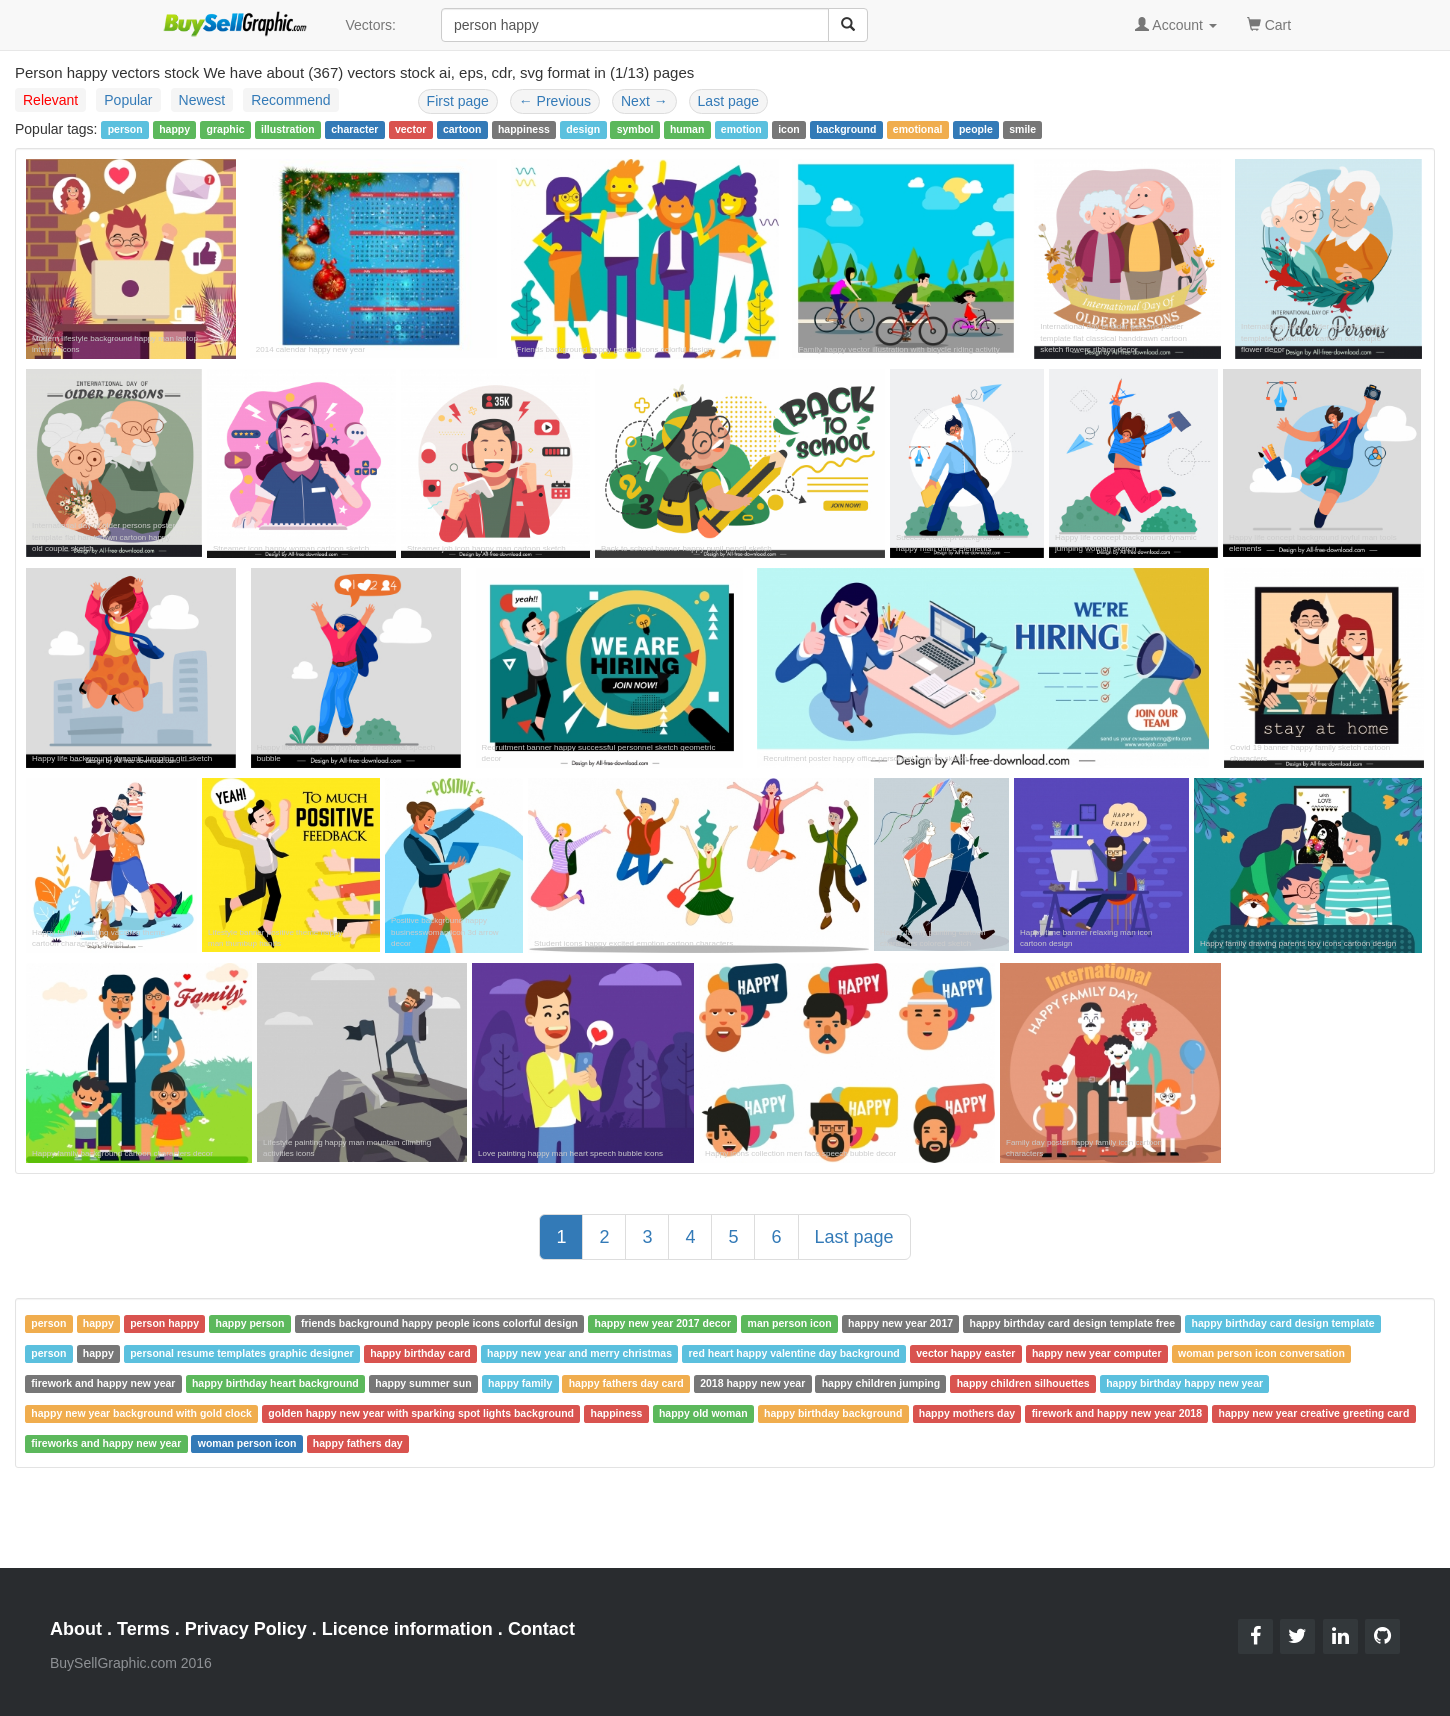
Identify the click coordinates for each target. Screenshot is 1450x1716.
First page (458, 101)
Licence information (407, 1629)
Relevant (50, 100)
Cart (1269, 23)
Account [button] (1176, 25)
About (76, 1629)
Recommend (290, 100)
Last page (729, 101)
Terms (143, 1629)
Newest (202, 100)
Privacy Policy (246, 1629)
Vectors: (370, 25)
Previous (555, 101)
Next (644, 101)
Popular (128, 100)
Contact (541, 1629)
